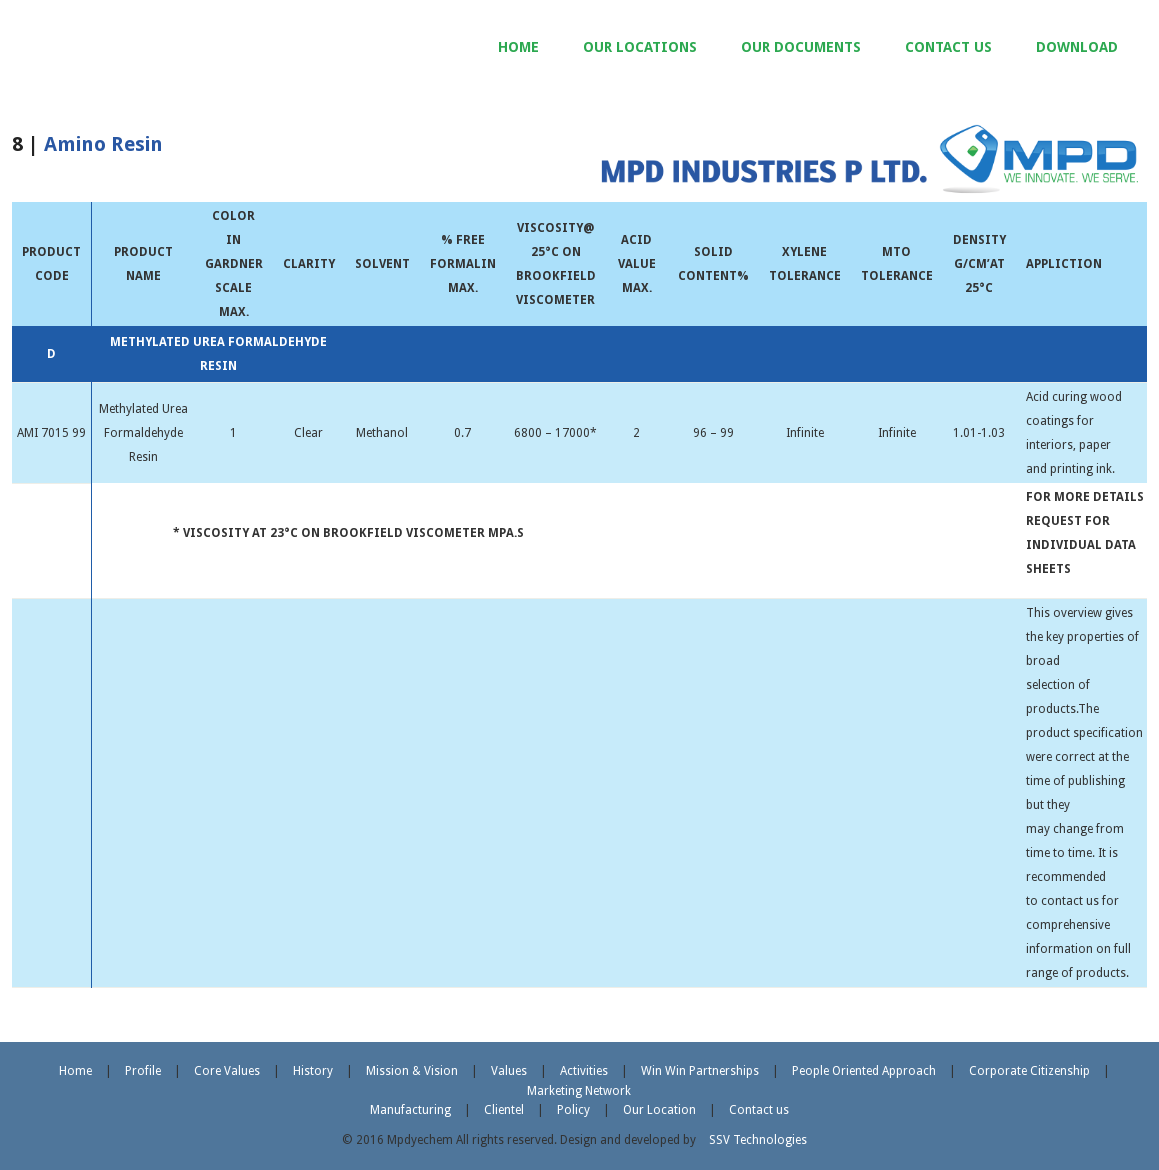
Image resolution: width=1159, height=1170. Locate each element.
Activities (584, 1071)
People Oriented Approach (864, 1071)
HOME (518, 47)
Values (509, 1071)
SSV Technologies (758, 1140)
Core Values (227, 1071)
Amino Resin (103, 144)
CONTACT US (948, 47)
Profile (143, 1071)
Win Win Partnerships (700, 1071)
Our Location (659, 1110)
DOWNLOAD (1077, 47)
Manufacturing (410, 1110)
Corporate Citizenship (1029, 1071)
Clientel (504, 1110)
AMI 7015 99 (51, 433)
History (313, 1071)
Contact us (759, 1110)
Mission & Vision (412, 1071)
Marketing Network (579, 1091)
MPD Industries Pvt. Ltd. (181, 50)
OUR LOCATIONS (640, 47)
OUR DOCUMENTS (801, 47)
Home (75, 1071)
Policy (573, 1110)
